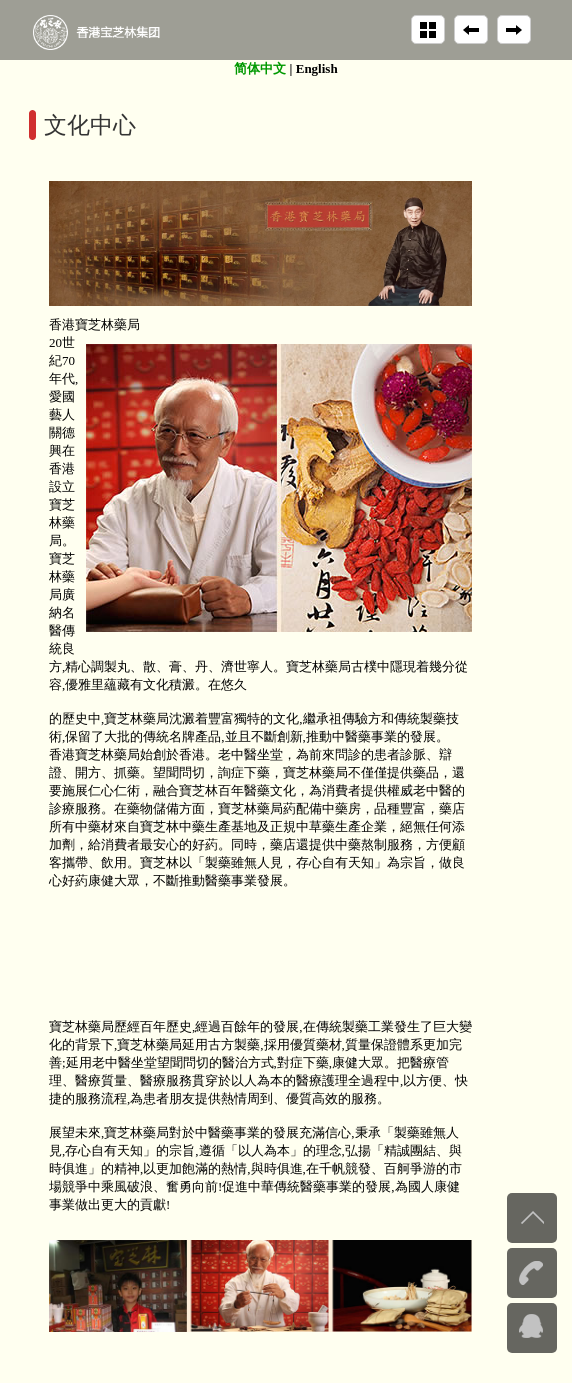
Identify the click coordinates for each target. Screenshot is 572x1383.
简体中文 (260, 68)
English (317, 68)
